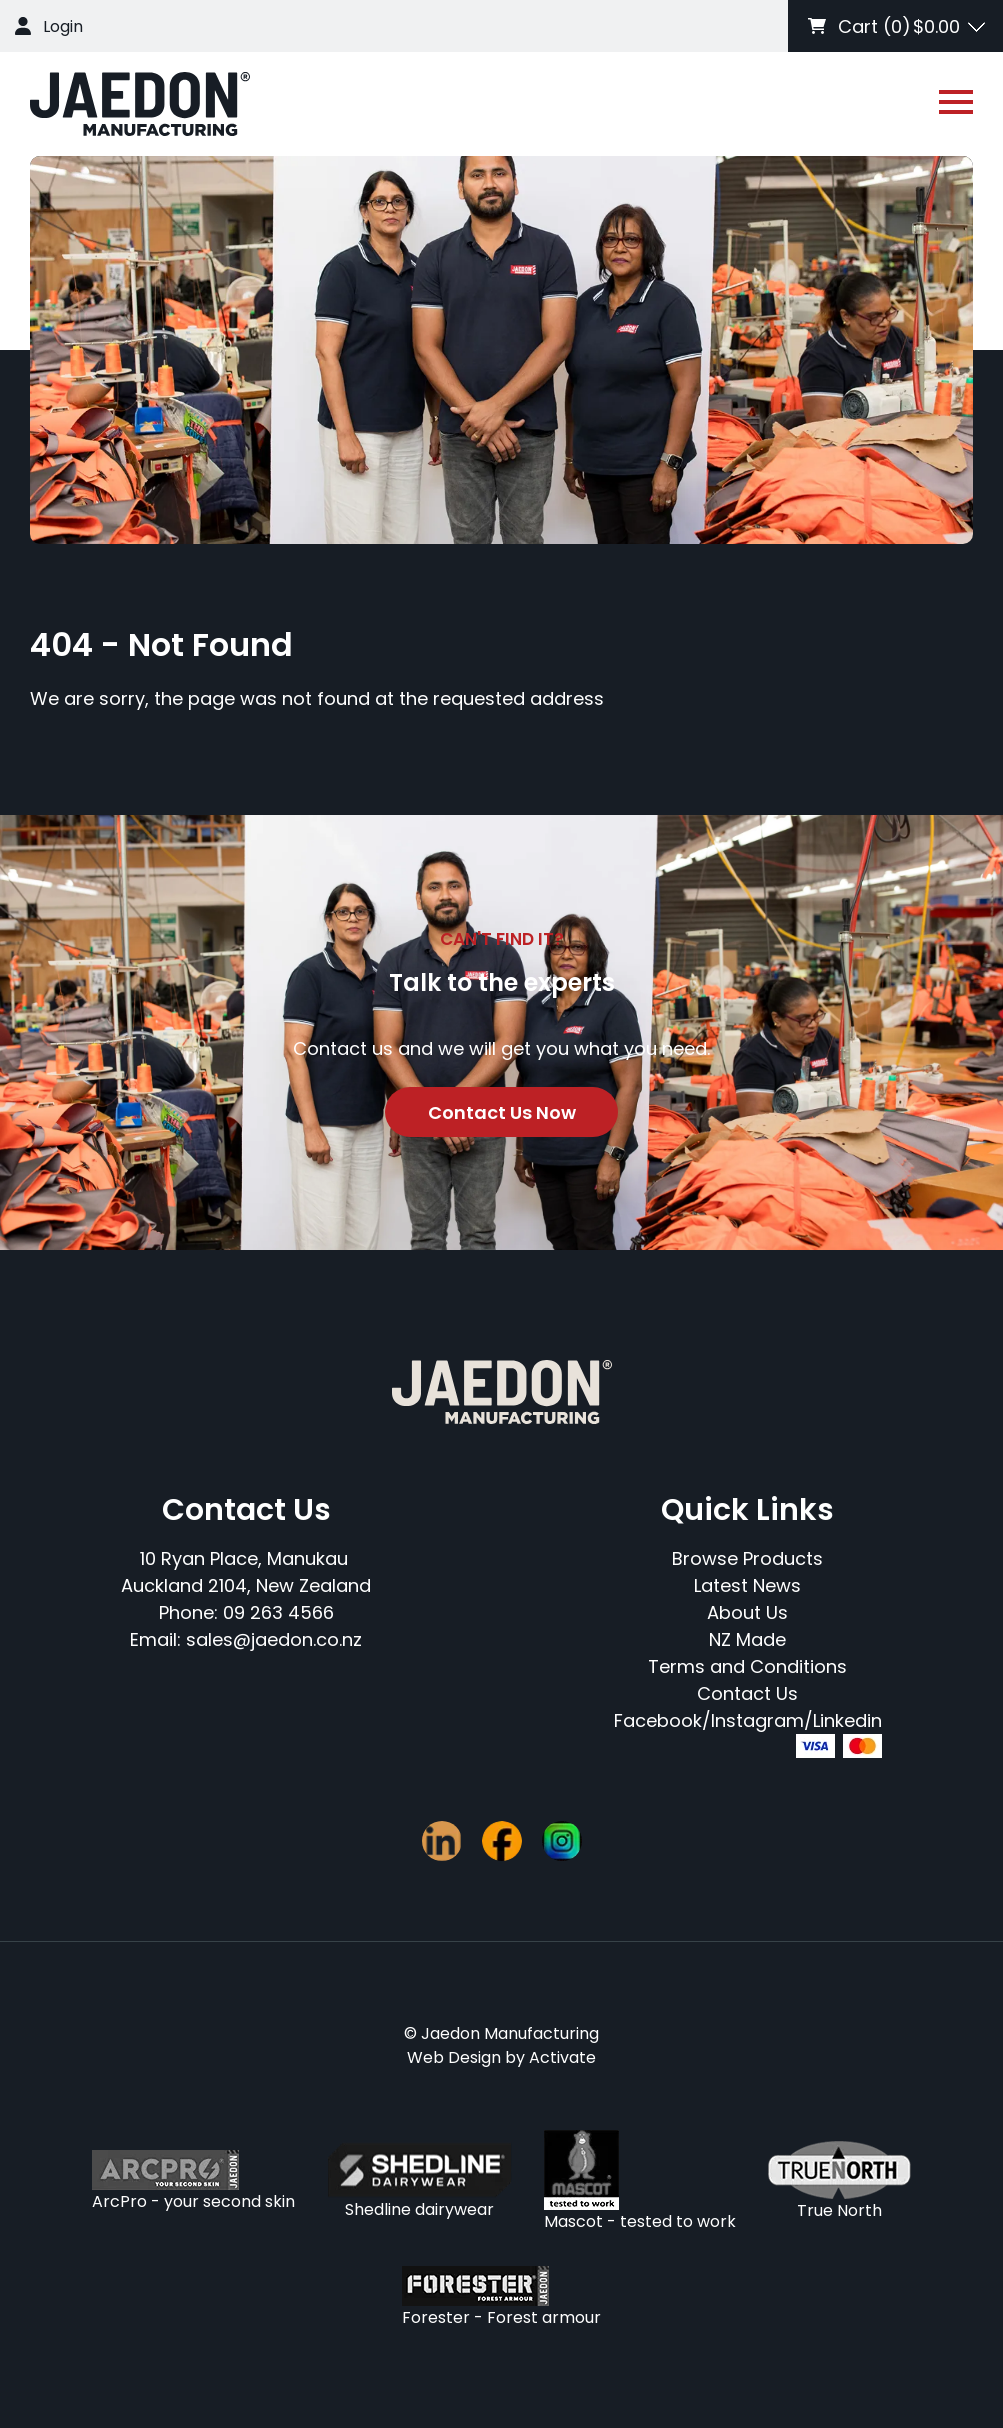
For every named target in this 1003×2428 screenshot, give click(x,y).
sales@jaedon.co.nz (274, 1639)
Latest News (747, 1585)
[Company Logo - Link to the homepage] (140, 104)
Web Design (454, 2057)
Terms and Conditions (747, 1666)
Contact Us (747, 1693)
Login (63, 26)
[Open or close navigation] (956, 102)
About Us (747, 1612)
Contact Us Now (502, 1112)
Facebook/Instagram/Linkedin (748, 1720)
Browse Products (747, 1558)
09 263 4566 (278, 1612)
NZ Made (747, 1639)
